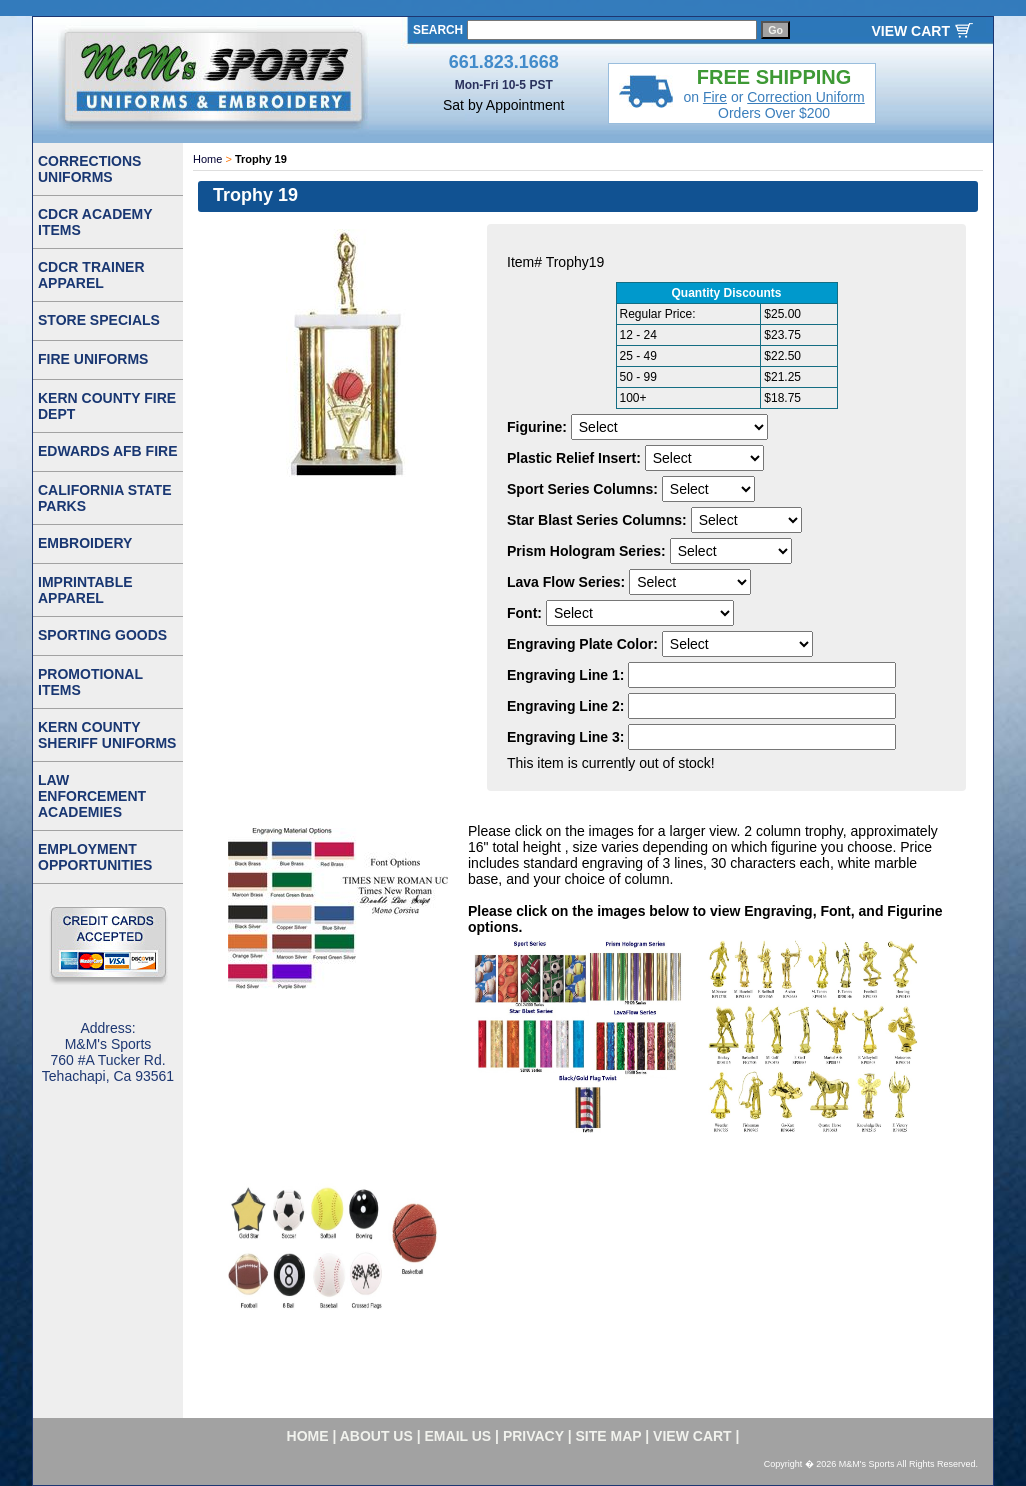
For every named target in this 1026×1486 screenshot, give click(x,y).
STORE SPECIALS (99, 320)
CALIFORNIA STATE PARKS (105, 498)
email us (458, 1436)
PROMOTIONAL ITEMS (90, 682)
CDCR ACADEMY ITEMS (95, 222)
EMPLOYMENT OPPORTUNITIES (95, 857)
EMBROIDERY (85, 543)
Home (207, 159)
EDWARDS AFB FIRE (107, 451)
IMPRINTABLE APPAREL (85, 590)
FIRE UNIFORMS (93, 359)
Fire (715, 97)
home (308, 1436)
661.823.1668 (504, 62)
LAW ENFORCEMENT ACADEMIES (92, 796)
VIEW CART (910, 31)
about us (376, 1436)
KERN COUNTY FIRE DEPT (107, 406)
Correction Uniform (805, 97)
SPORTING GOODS (102, 635)
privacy (533, 1436)
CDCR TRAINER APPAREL (91, 275)
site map (609, 1436)
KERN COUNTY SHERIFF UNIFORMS (107, 735)
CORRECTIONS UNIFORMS (89, 169)
